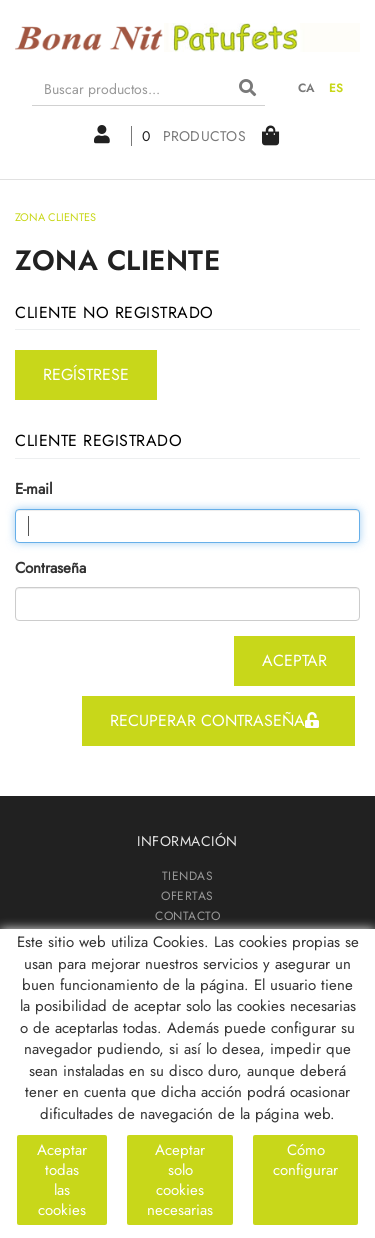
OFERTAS (187, 896)
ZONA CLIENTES (187, 936)
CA (307, 88)
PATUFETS (187, 956)
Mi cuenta (102, 134)
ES (336, 88)
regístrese (86, 374)
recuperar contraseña (214, 720)
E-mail (33, 489)
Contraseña (50, 568)
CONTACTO (187, 916)
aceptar (294, 660)
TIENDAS (188, 876)
